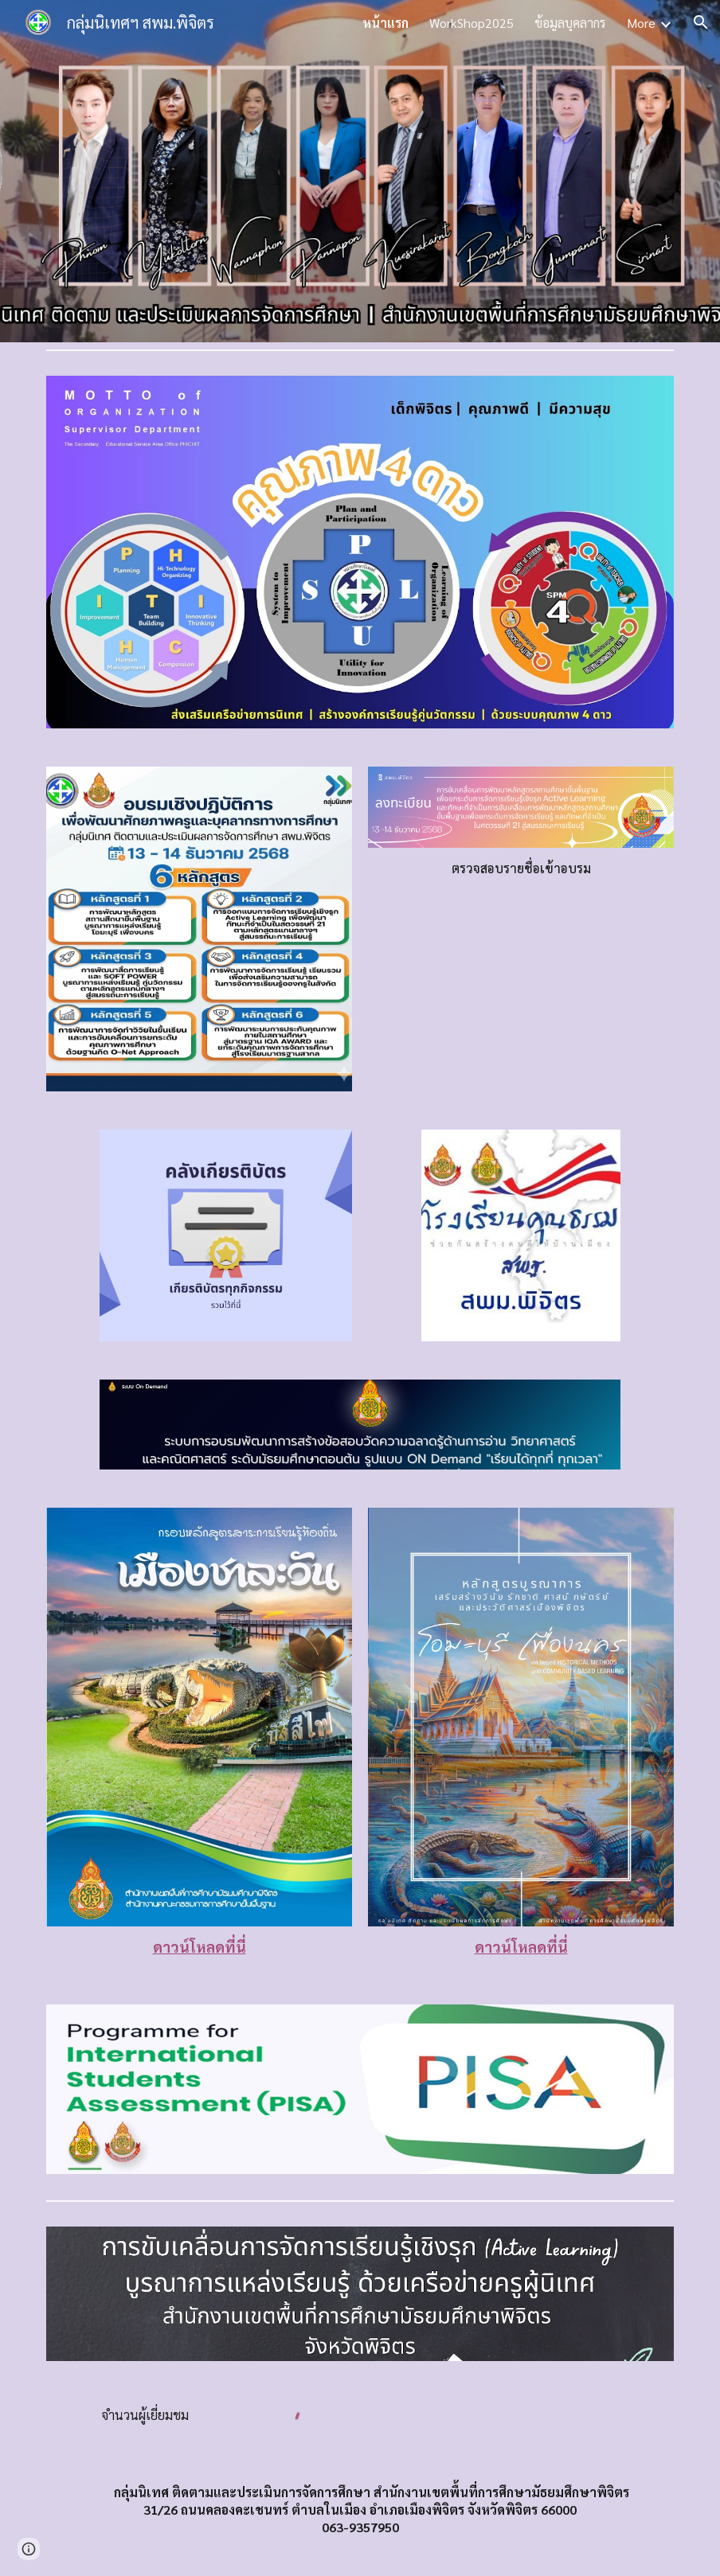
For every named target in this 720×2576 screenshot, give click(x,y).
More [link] (641, 22)
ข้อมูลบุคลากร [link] (570, 22)
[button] (701, 22)
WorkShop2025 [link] (471, 22)
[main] (521, 868)
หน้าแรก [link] (385, 22)
